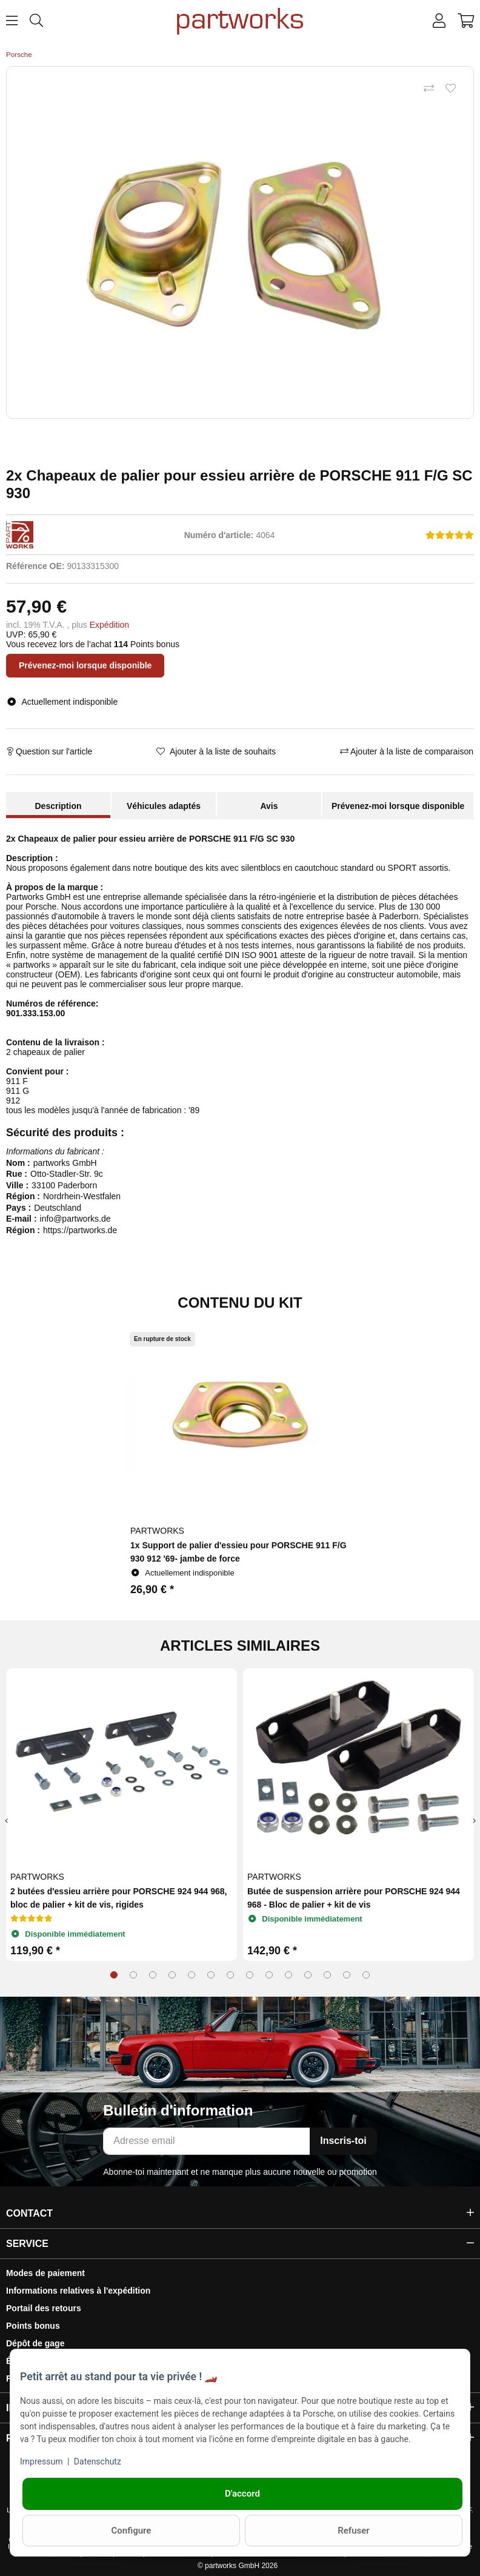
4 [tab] (172, 1975)
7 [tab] (230, 1975)
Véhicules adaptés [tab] (164, 806)
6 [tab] (211, 1975)
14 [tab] (366, 1975)
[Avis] (449, 535)
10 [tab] (288, 1975)
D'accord (242, 2493)
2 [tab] (133, 1975)
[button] (439, 21)
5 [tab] (191, 1975)
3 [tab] (152, 1975)
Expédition (109, 625)
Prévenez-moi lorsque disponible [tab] (398, 806)
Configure (132, 2530)
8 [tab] (249, 1975)
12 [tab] (327, 1975)
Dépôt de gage (35, 2343)
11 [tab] (308, 1975)
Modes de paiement (45, 2273)
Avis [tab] (269, 806)
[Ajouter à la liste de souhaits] (450, 89)
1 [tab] (114, 1975)
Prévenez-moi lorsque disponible (85, 665)
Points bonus (33, 2326)
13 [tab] (346, 1975)
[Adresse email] (206, 2141)
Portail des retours (43, 2308)
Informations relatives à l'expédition (78, 2290)
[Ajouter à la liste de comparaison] (428, 89)
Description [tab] (58, 806)
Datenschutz (97, 2461)
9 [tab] (269, 1975)
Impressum (41, 2461)
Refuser (354, 2530)
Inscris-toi (343, 2140)
